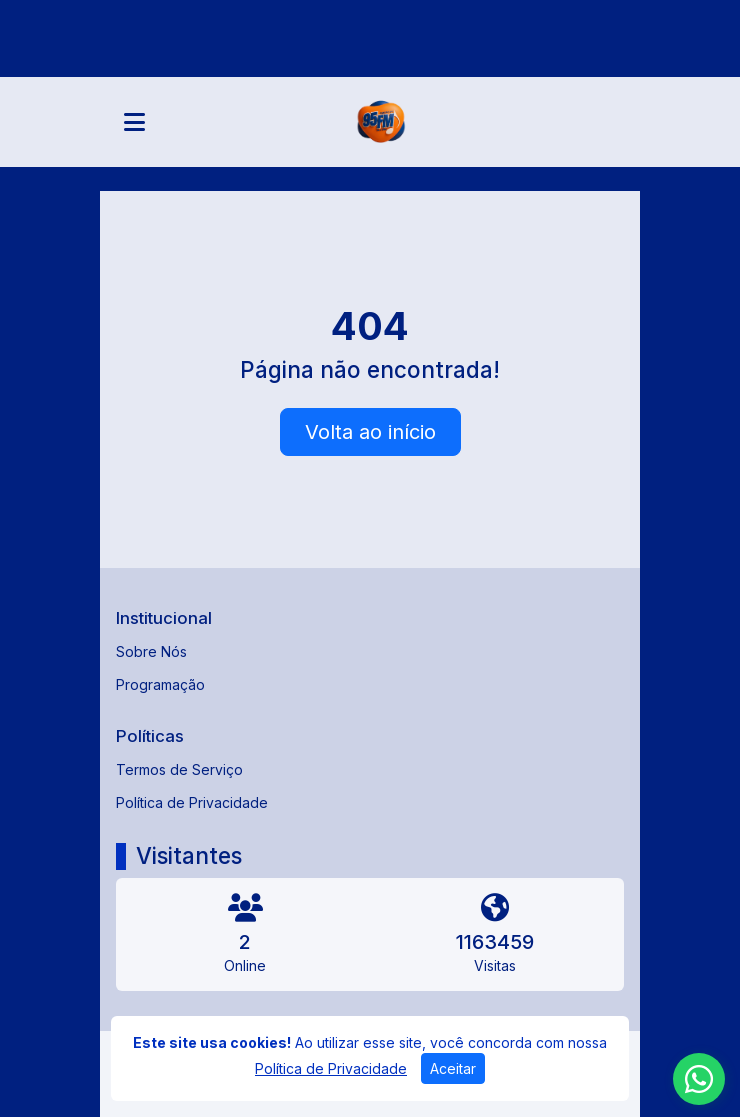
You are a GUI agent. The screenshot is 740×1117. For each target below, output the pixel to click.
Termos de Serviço (179, 769)
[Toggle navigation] (134, 122)
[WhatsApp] (699, 1079)
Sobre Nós (151, 651)
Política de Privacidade (192, 802)
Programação (160, 684)
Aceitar (453, 1068)
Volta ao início (370, 432)
